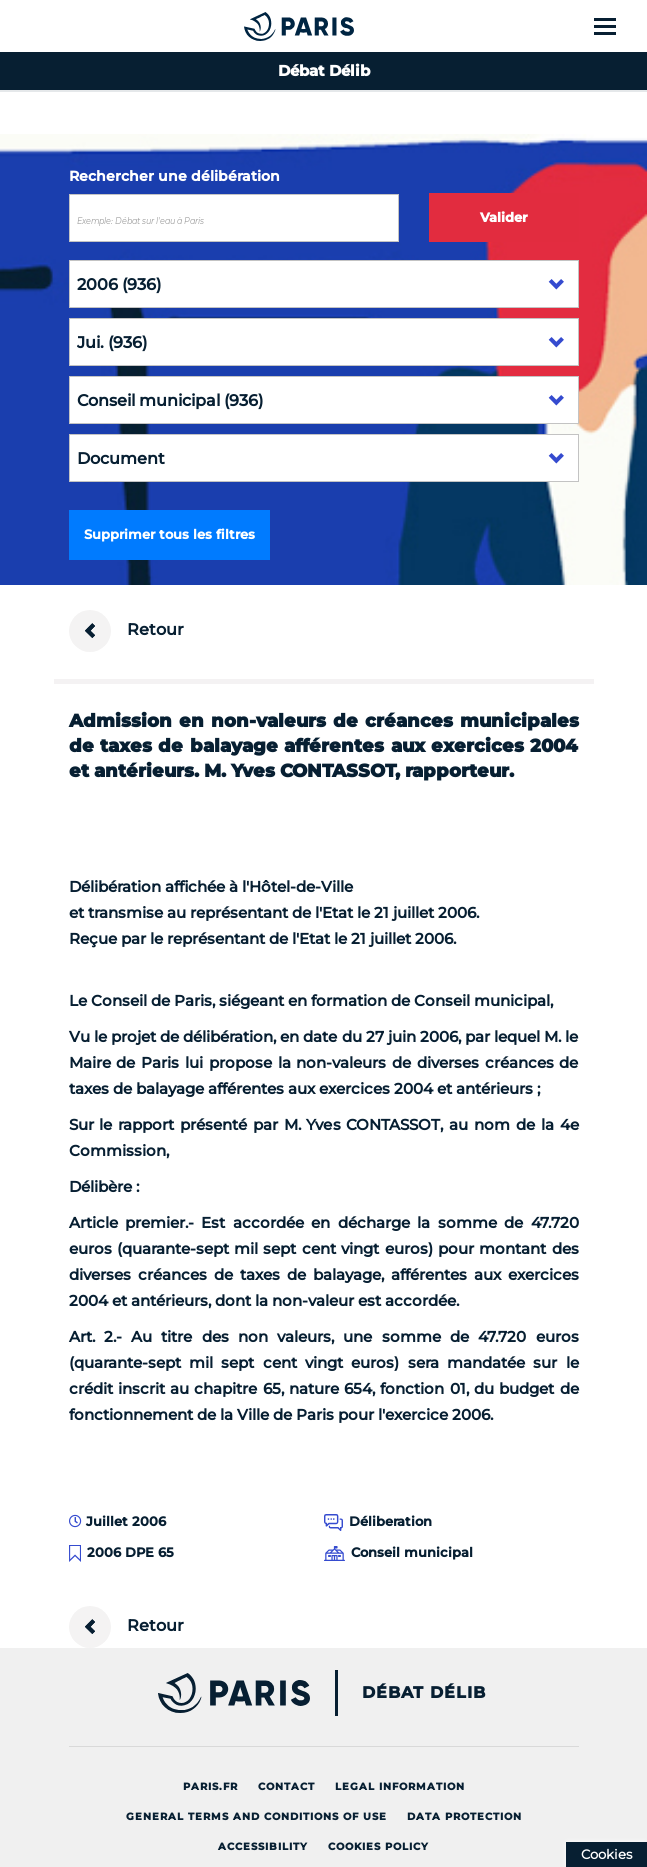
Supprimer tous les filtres (169, 534)
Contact (286, 1786)
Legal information (400, 1786)
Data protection (464, 1816)
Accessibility (263, 1846)
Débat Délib (424, 1693)
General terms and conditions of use (256, 1816)
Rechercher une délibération (174, 176)
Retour (126, 631)
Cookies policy (378, 1846)
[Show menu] (616, 26)
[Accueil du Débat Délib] (259, 26)
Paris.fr (210, 1786)
